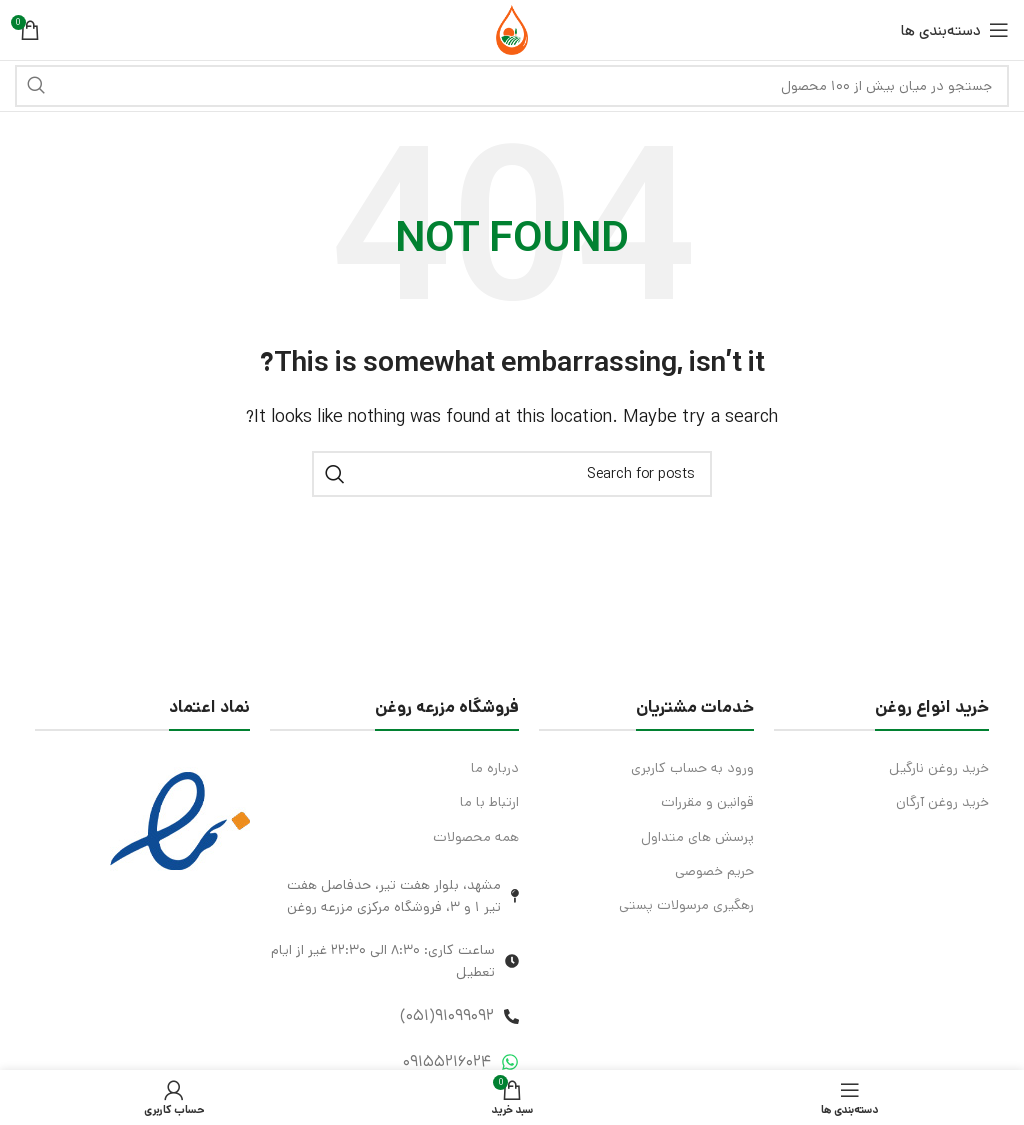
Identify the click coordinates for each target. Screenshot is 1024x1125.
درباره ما (495, 768)
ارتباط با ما (489, 802)
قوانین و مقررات (707, 802)
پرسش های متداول (697, 837)
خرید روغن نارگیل (939, 768)
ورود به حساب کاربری (692, 768)
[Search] (512, 86)
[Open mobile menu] (955, 30)
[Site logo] (512, 29)
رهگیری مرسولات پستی (686, 905)
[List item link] (394, 1016)
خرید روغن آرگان (942, 802)
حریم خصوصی (714, 871)
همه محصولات (476, 837)
